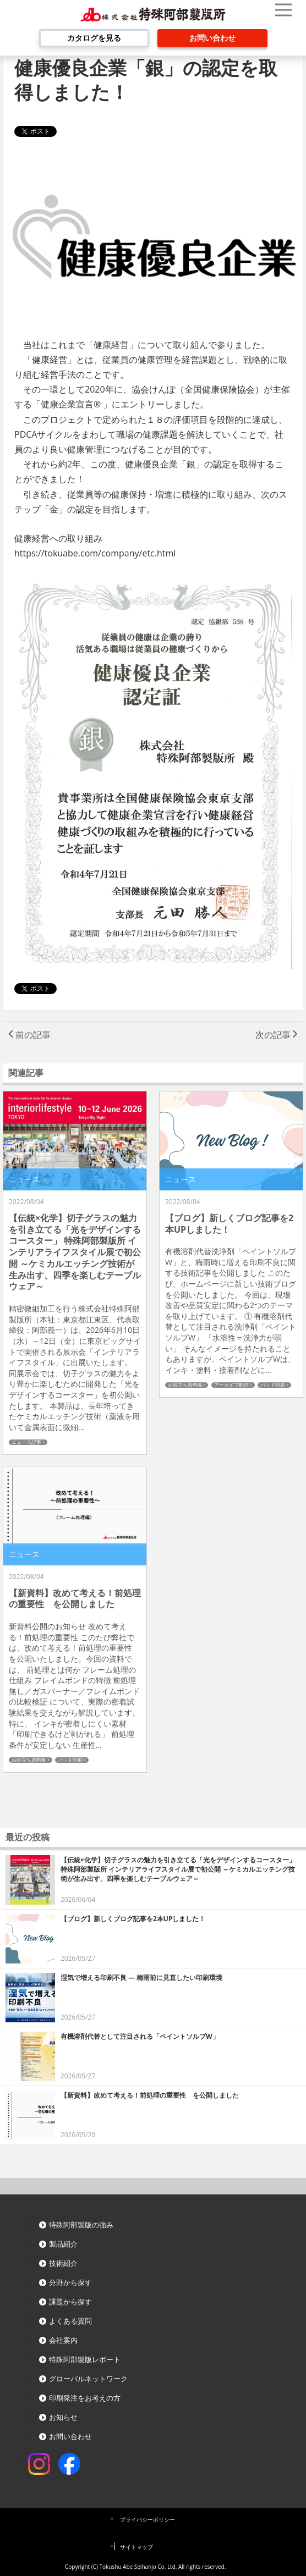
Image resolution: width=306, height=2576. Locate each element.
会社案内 (63, 2340)
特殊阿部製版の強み (81, 2225)
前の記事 (29, 1035)
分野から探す (70, 2282)
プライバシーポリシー (147, 2519)
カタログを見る (94, 37)
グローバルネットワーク (88, 2379)
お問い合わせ (212, 37)
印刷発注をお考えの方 (85, 2398)
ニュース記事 (26, 1442)
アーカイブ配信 (231, 1385)
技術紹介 (63, 2263)
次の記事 (276, 1035)
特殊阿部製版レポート (85, 2359)
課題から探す (70, 2302)
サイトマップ (136, 2547)
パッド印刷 (272, 1385)
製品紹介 (63, 2244)
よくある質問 (70, 2321)
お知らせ (63, 2417)
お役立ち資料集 (185, 1385)
